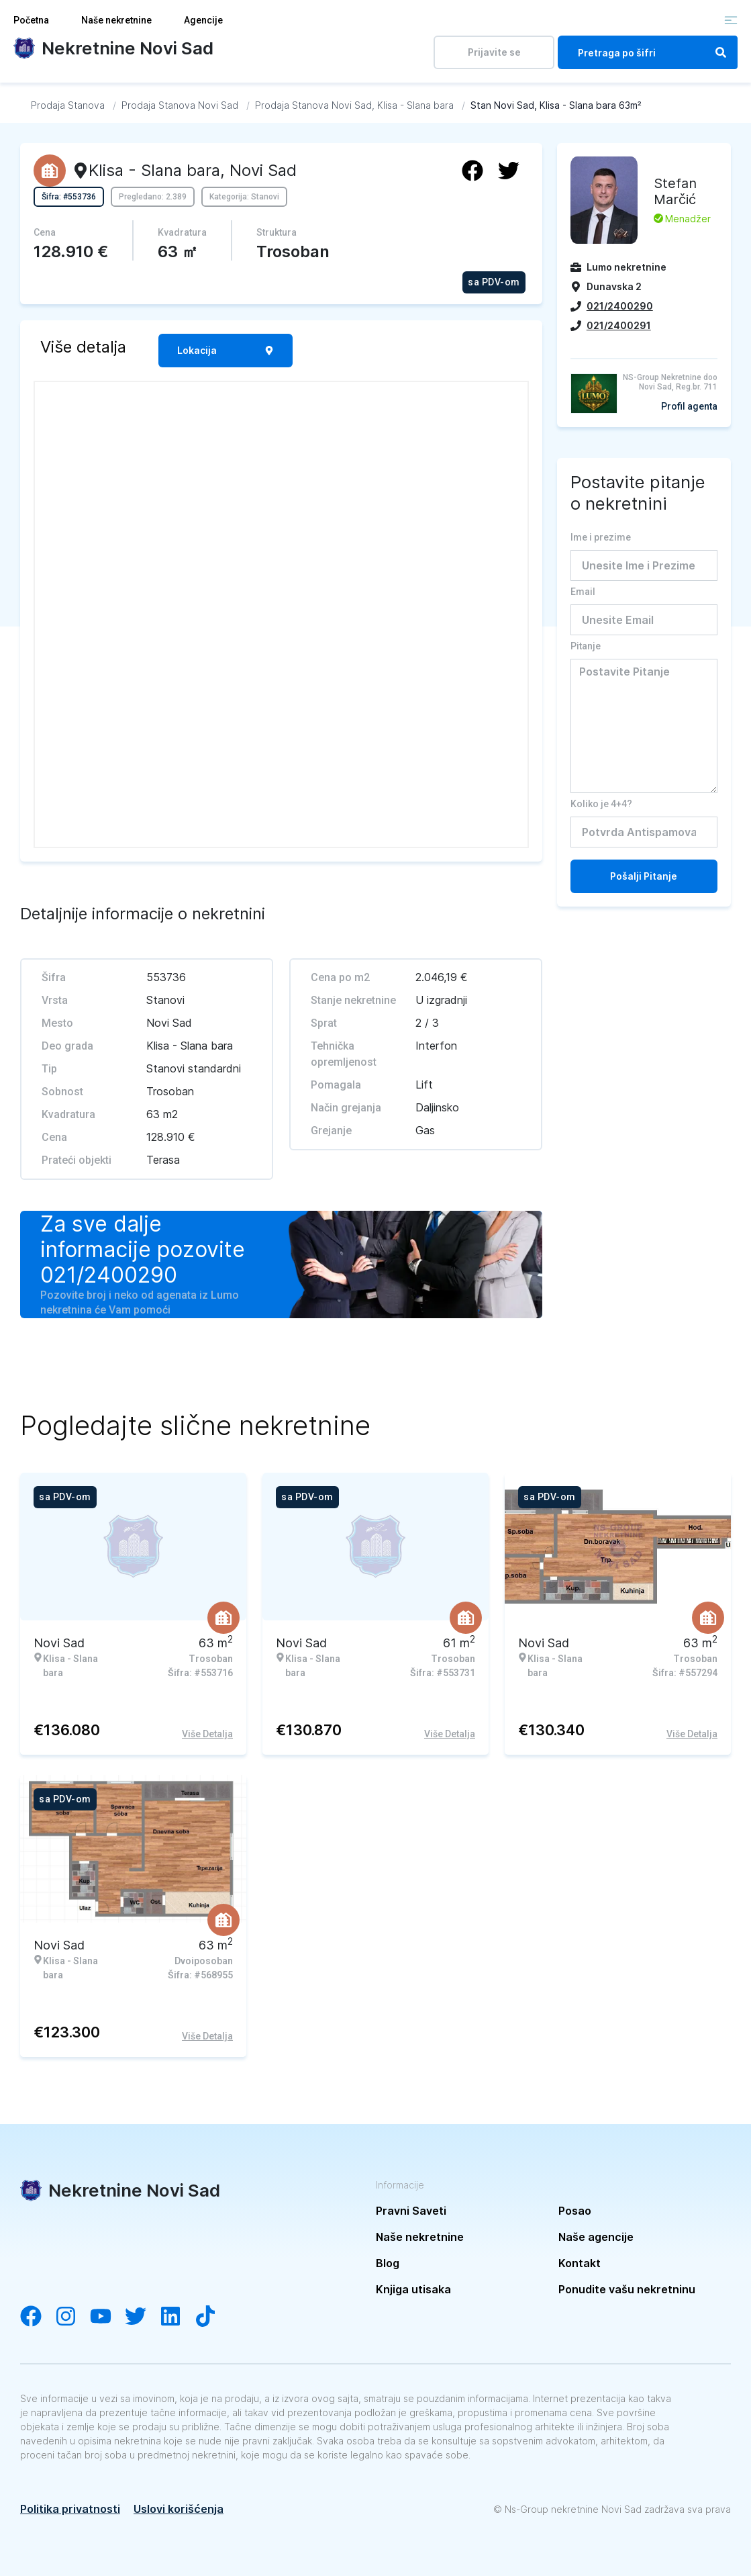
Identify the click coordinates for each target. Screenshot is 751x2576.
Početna (31, 20)
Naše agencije (596, 2237)
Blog (387, 2263)
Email (582, 591)
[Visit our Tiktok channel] (212, 2317)
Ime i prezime (600, 537)
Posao (574, 2210)
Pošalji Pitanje (643, 876)
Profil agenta (689, 406)
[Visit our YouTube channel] (107, 2317)
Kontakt (579, 2263)
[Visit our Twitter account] (142, 2317)
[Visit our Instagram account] (72, 2317)
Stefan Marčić (675, 191)
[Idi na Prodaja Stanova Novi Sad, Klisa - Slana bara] (354, 105)
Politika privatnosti (70, 2509)
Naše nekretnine (116, 20)
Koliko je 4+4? (601, 803)
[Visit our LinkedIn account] (177, 2317)
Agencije (203, 20)
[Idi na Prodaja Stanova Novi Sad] (179, 105)
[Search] (721, 52)
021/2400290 (108, 1275)
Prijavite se (494, 52)
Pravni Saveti (411, 2210)
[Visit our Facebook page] (37, 2317)
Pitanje (585, 646)
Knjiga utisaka (413, 2289)
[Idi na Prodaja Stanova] (68, 105)
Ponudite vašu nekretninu (626, 2289)
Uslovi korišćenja (178, 2509)
